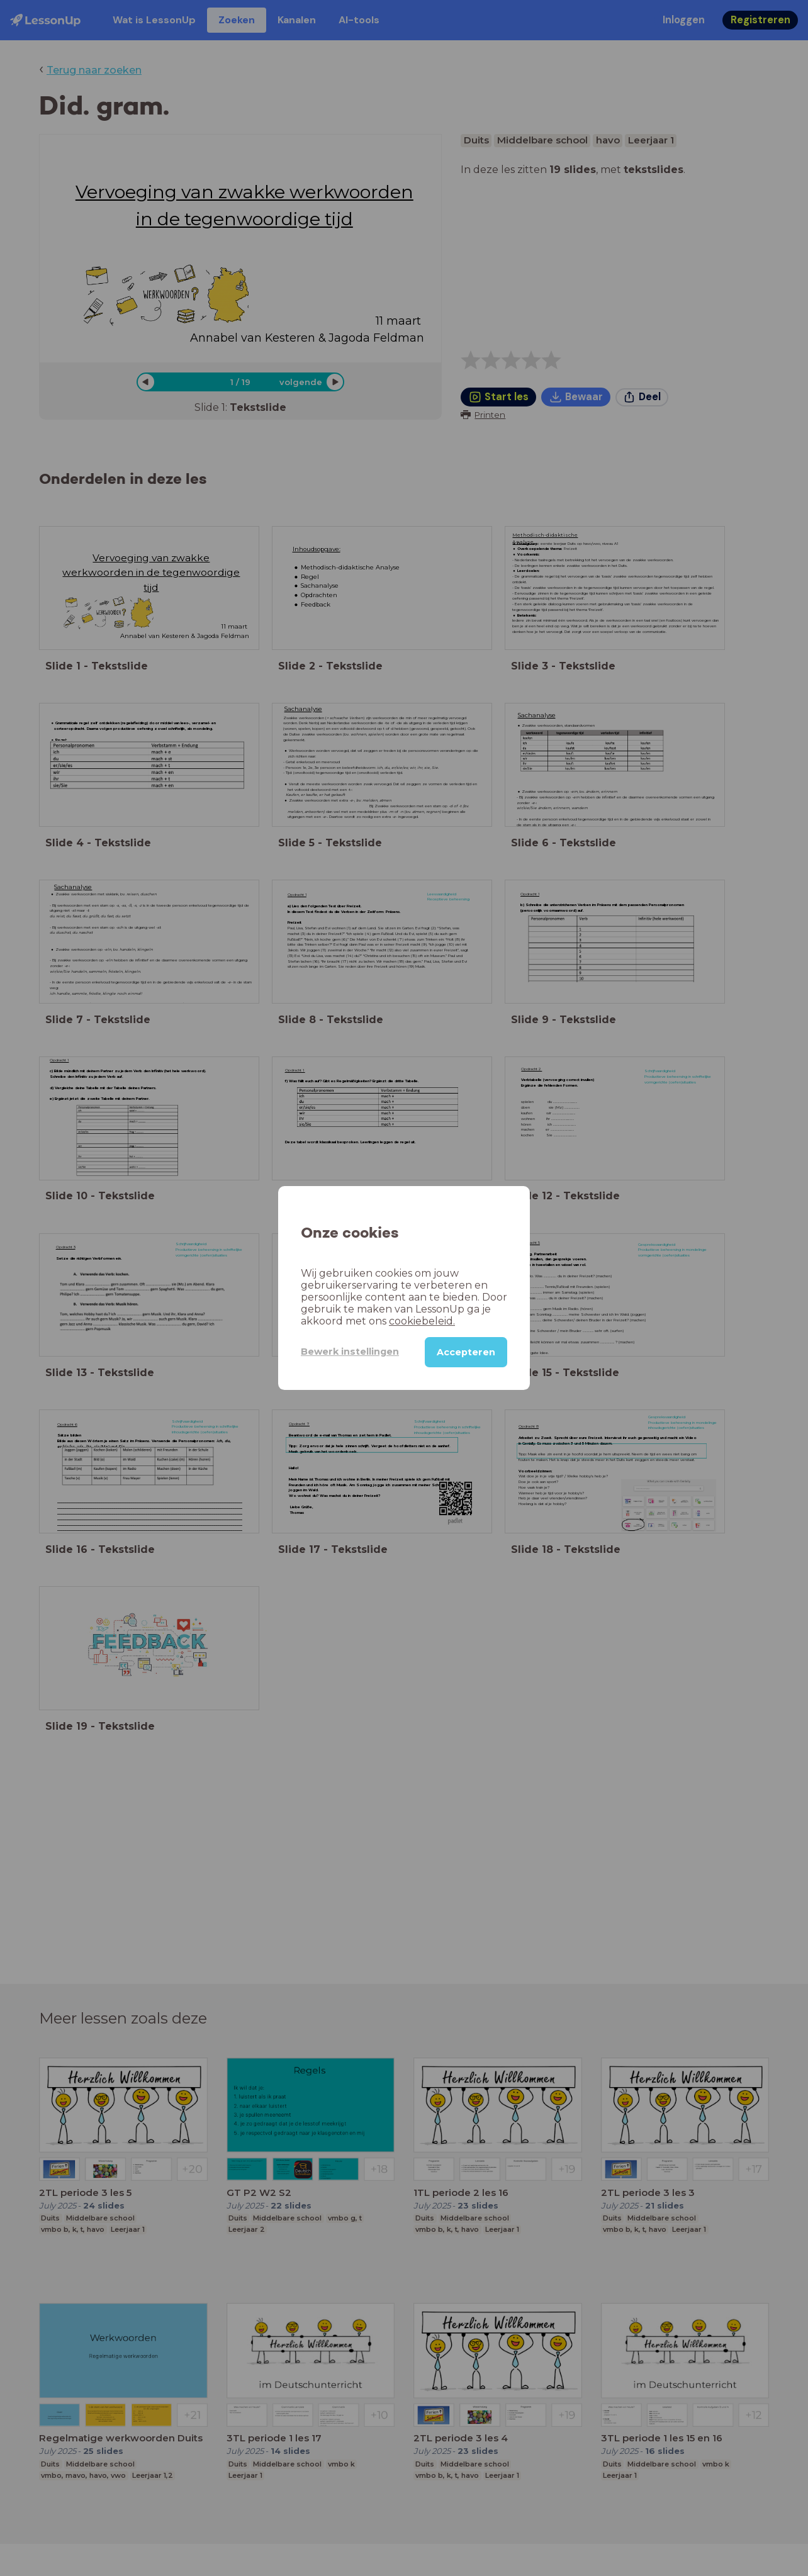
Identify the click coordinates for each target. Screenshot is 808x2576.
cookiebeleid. (422, 1321)
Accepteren (466, 1352)
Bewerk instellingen (350, 1351)
